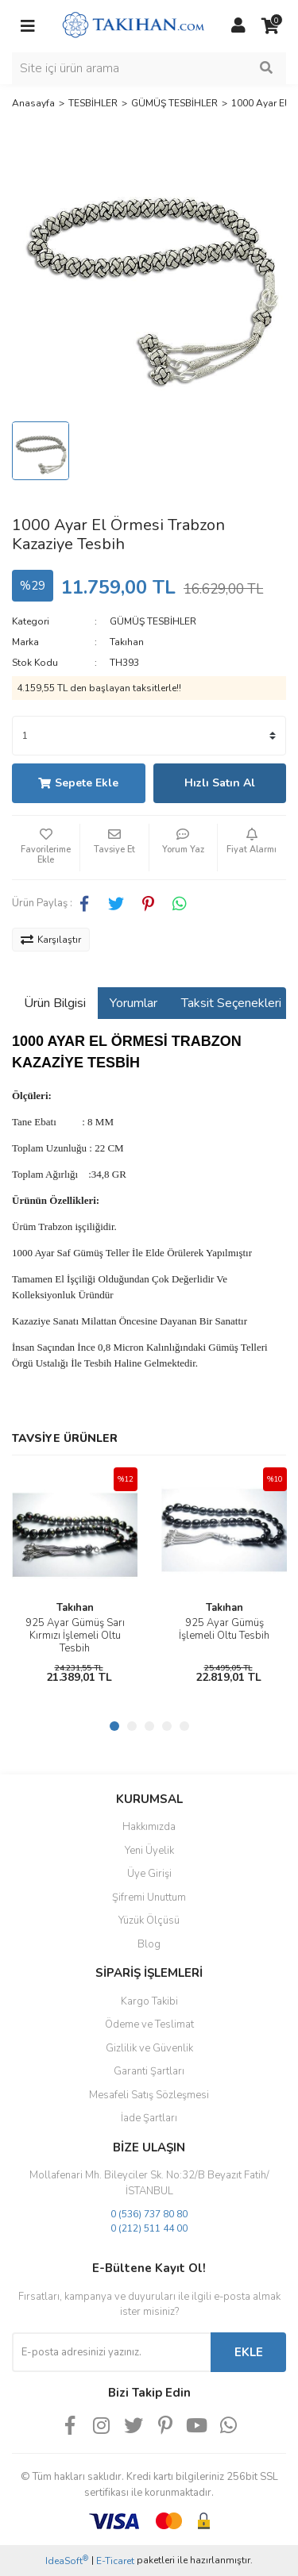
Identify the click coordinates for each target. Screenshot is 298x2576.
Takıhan (127, 642)
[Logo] (133, 25)
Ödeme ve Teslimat (149, 2024)
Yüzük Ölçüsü (149, 1920)
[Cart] (270, 26)
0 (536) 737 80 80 (149, 2214)
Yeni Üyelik (149, 1851)
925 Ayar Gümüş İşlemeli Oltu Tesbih (224, 1629)
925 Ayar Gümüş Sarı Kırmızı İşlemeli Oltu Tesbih (75, 1635)
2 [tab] (132, 1726)
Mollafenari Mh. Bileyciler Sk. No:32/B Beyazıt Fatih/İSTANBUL (149, 2183)
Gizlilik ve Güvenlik (149, 2048)
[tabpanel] (74, 1580)
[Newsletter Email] (111, 2352)
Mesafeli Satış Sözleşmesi (149, 2095)
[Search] (149, 68)
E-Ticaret (115, 2561)
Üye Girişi (149, 1874)
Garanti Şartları (149, 2071)
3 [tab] (149, 1726)
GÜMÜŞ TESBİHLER (153, 621)
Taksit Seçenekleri (231, 1003)
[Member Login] (238, 26)
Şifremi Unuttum (149, 1897)
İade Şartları (149, 2118)
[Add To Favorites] (45, 847)
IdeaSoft (66, 2560)
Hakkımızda (149, 1827)
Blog (149, 1944)
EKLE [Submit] (248, 2352)
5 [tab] (184, 1726)
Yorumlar (133, 1003)
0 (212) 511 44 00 (149, 2228)
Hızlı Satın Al (219, 782)
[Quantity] (149, 735)
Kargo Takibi (149, 2001)
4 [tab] (167, 1726)
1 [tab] (114, 1726)
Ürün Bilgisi (55, 1003)
